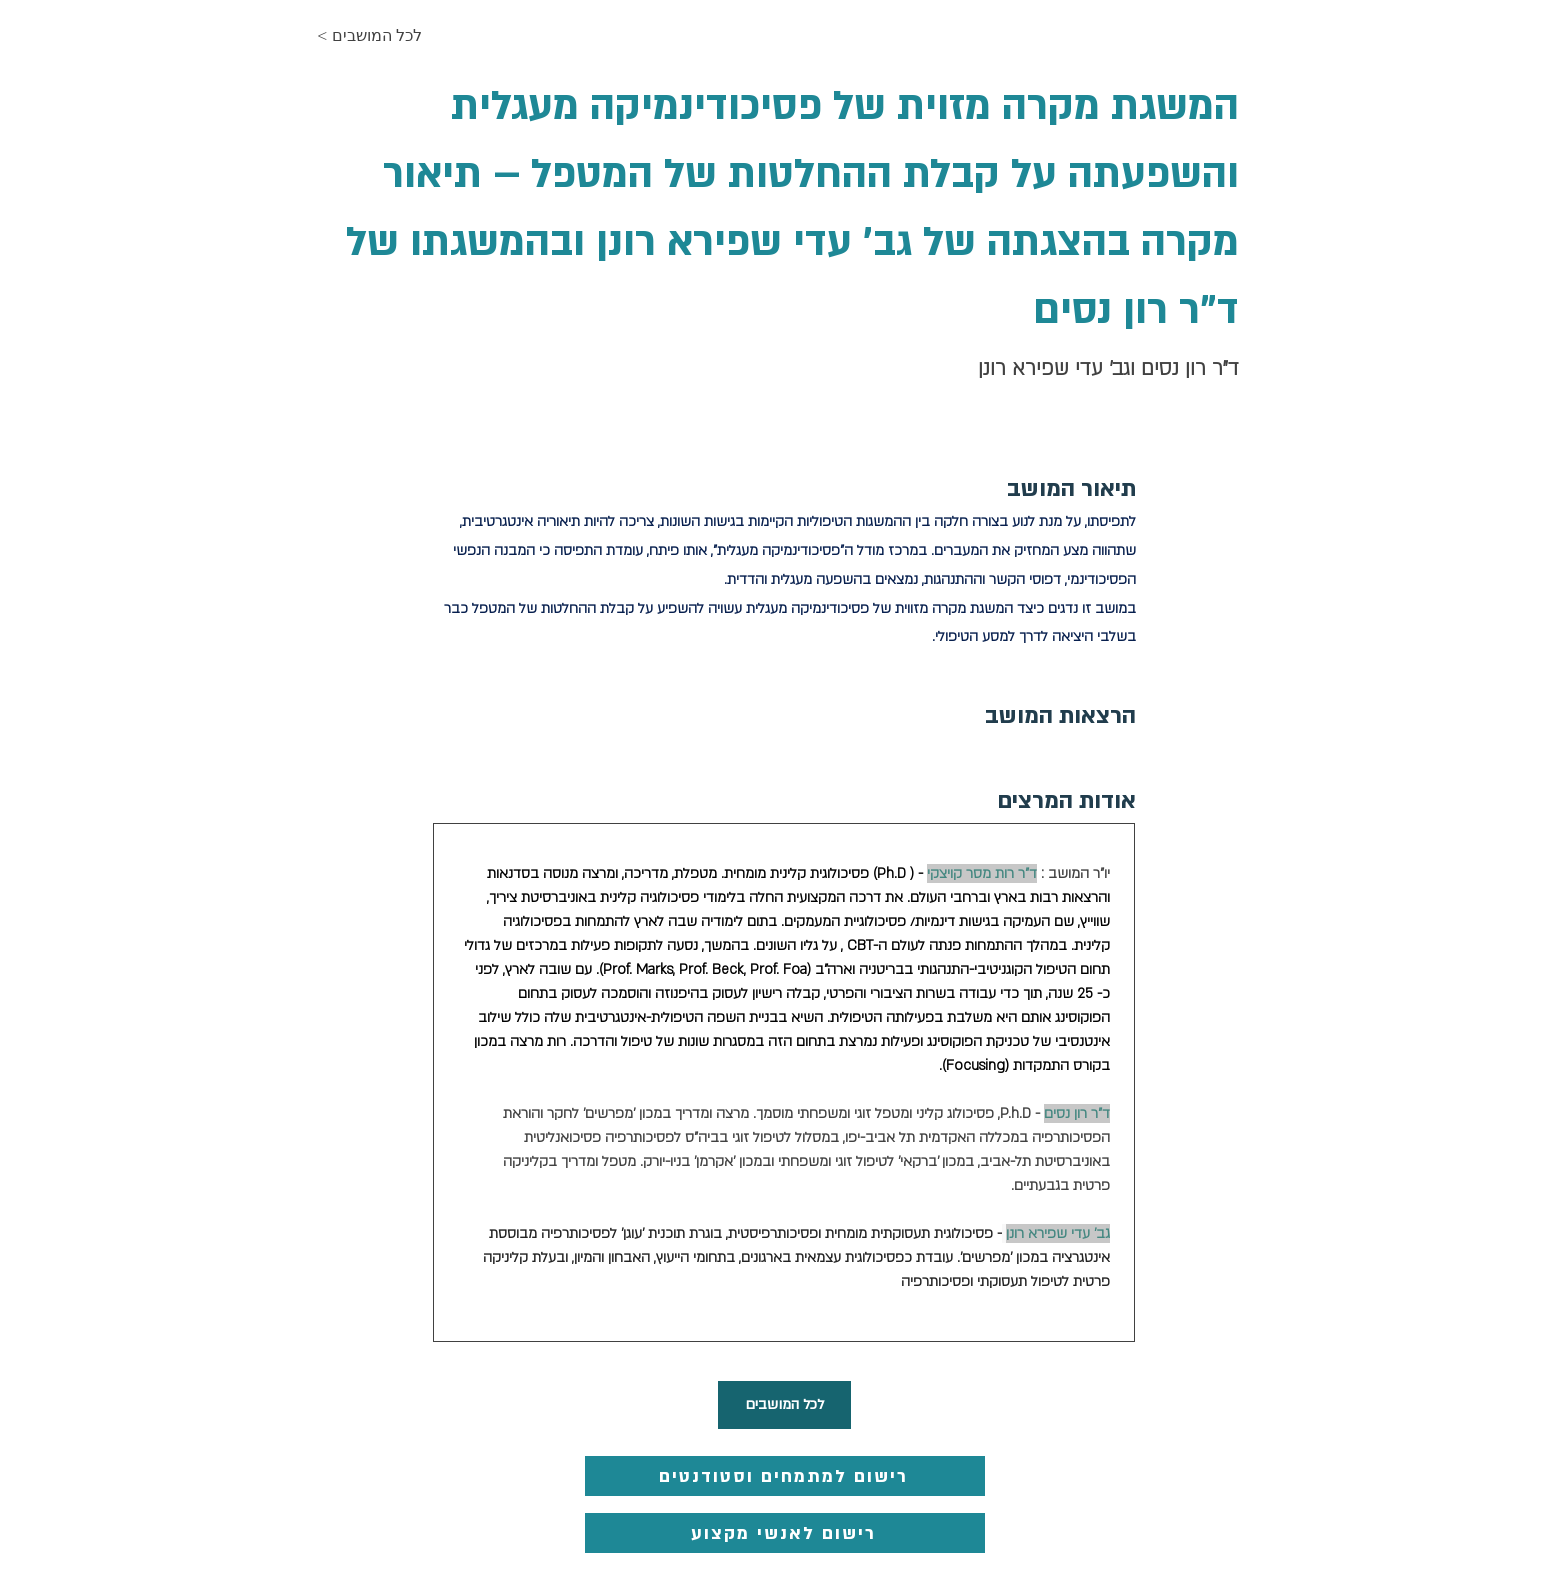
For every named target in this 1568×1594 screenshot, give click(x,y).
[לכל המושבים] (784, 1405)
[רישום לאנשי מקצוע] (785, 1533)
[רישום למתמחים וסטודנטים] (785, 1476)
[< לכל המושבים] (388, 36)
